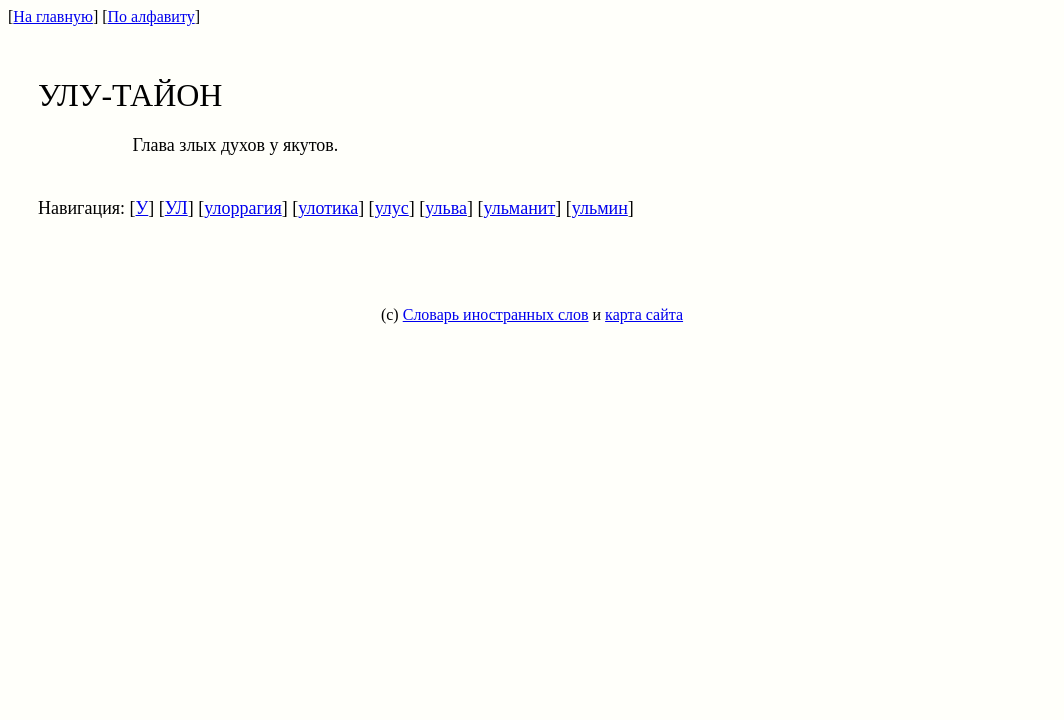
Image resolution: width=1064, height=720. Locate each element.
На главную (53, 16)
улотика (328, 208)
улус (392, 208)
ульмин (600, 208)
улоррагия (242, 208)
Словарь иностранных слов (496, 314)
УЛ (176, 208)
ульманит (519, 208)
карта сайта (644, 314)
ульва (446, 208)
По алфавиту (151, 16)
